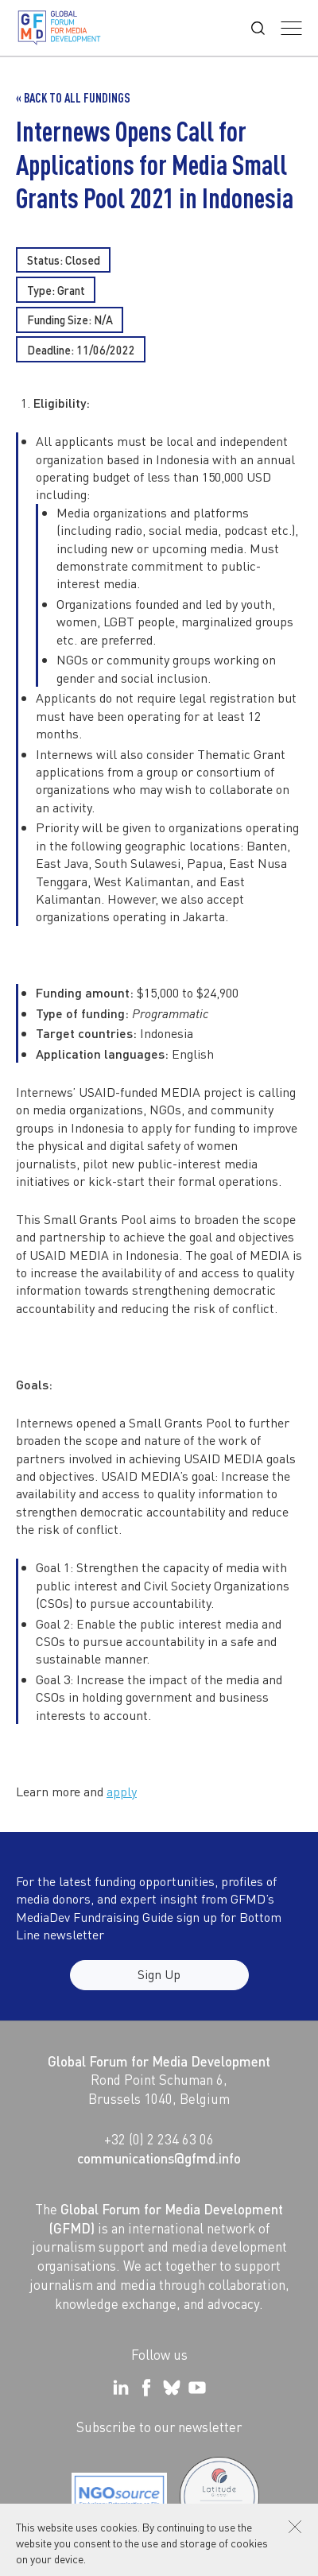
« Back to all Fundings (73, 98)
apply (122, 1791)
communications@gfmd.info (159, 2158)
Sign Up (159, 1982)
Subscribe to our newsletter (159, 2426)
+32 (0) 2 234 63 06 (159, 2139)
